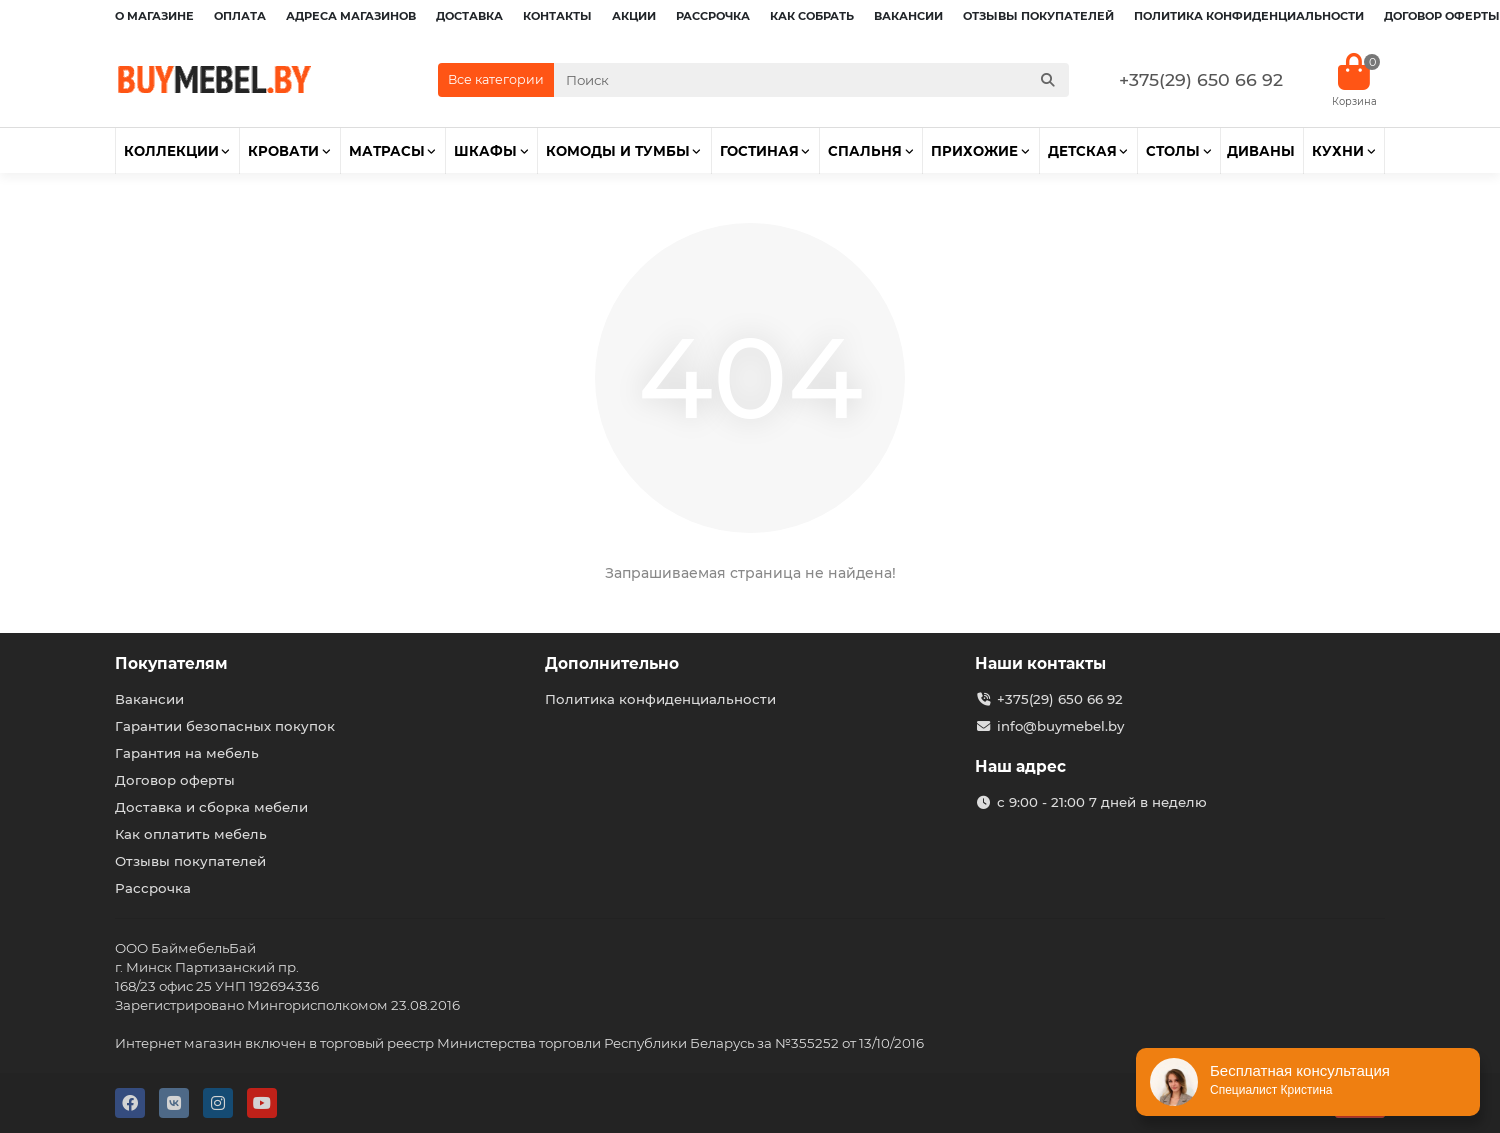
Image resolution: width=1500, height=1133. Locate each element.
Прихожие (974, 151)
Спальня (865, 151)
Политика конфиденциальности (1249, 16)
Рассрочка (713, 16)
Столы (1173, 151)
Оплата (240, 16)
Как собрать (812, 16)
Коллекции (171, 151)
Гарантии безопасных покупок (225, 726)
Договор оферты (1442, 16)
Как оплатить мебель (191, 834)
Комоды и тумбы (618, 151)
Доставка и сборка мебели (211, 807)
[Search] (812, 80)
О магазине (154, 16)
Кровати (283, 151)
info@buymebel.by (1060, 726)
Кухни (1338, 151)
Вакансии (908, 16)
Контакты (557, 16)
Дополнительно (612, 663)
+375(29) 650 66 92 (1201, 79)
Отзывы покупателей (1038, 16)
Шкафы (485, 151)
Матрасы (387, 151)
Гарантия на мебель (187, 753)
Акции (634, 16)
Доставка (469, 16)
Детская (1082, 151)
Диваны (1261, 151)
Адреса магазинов (351, 16)
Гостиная (759, 151)
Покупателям (171, 663)
